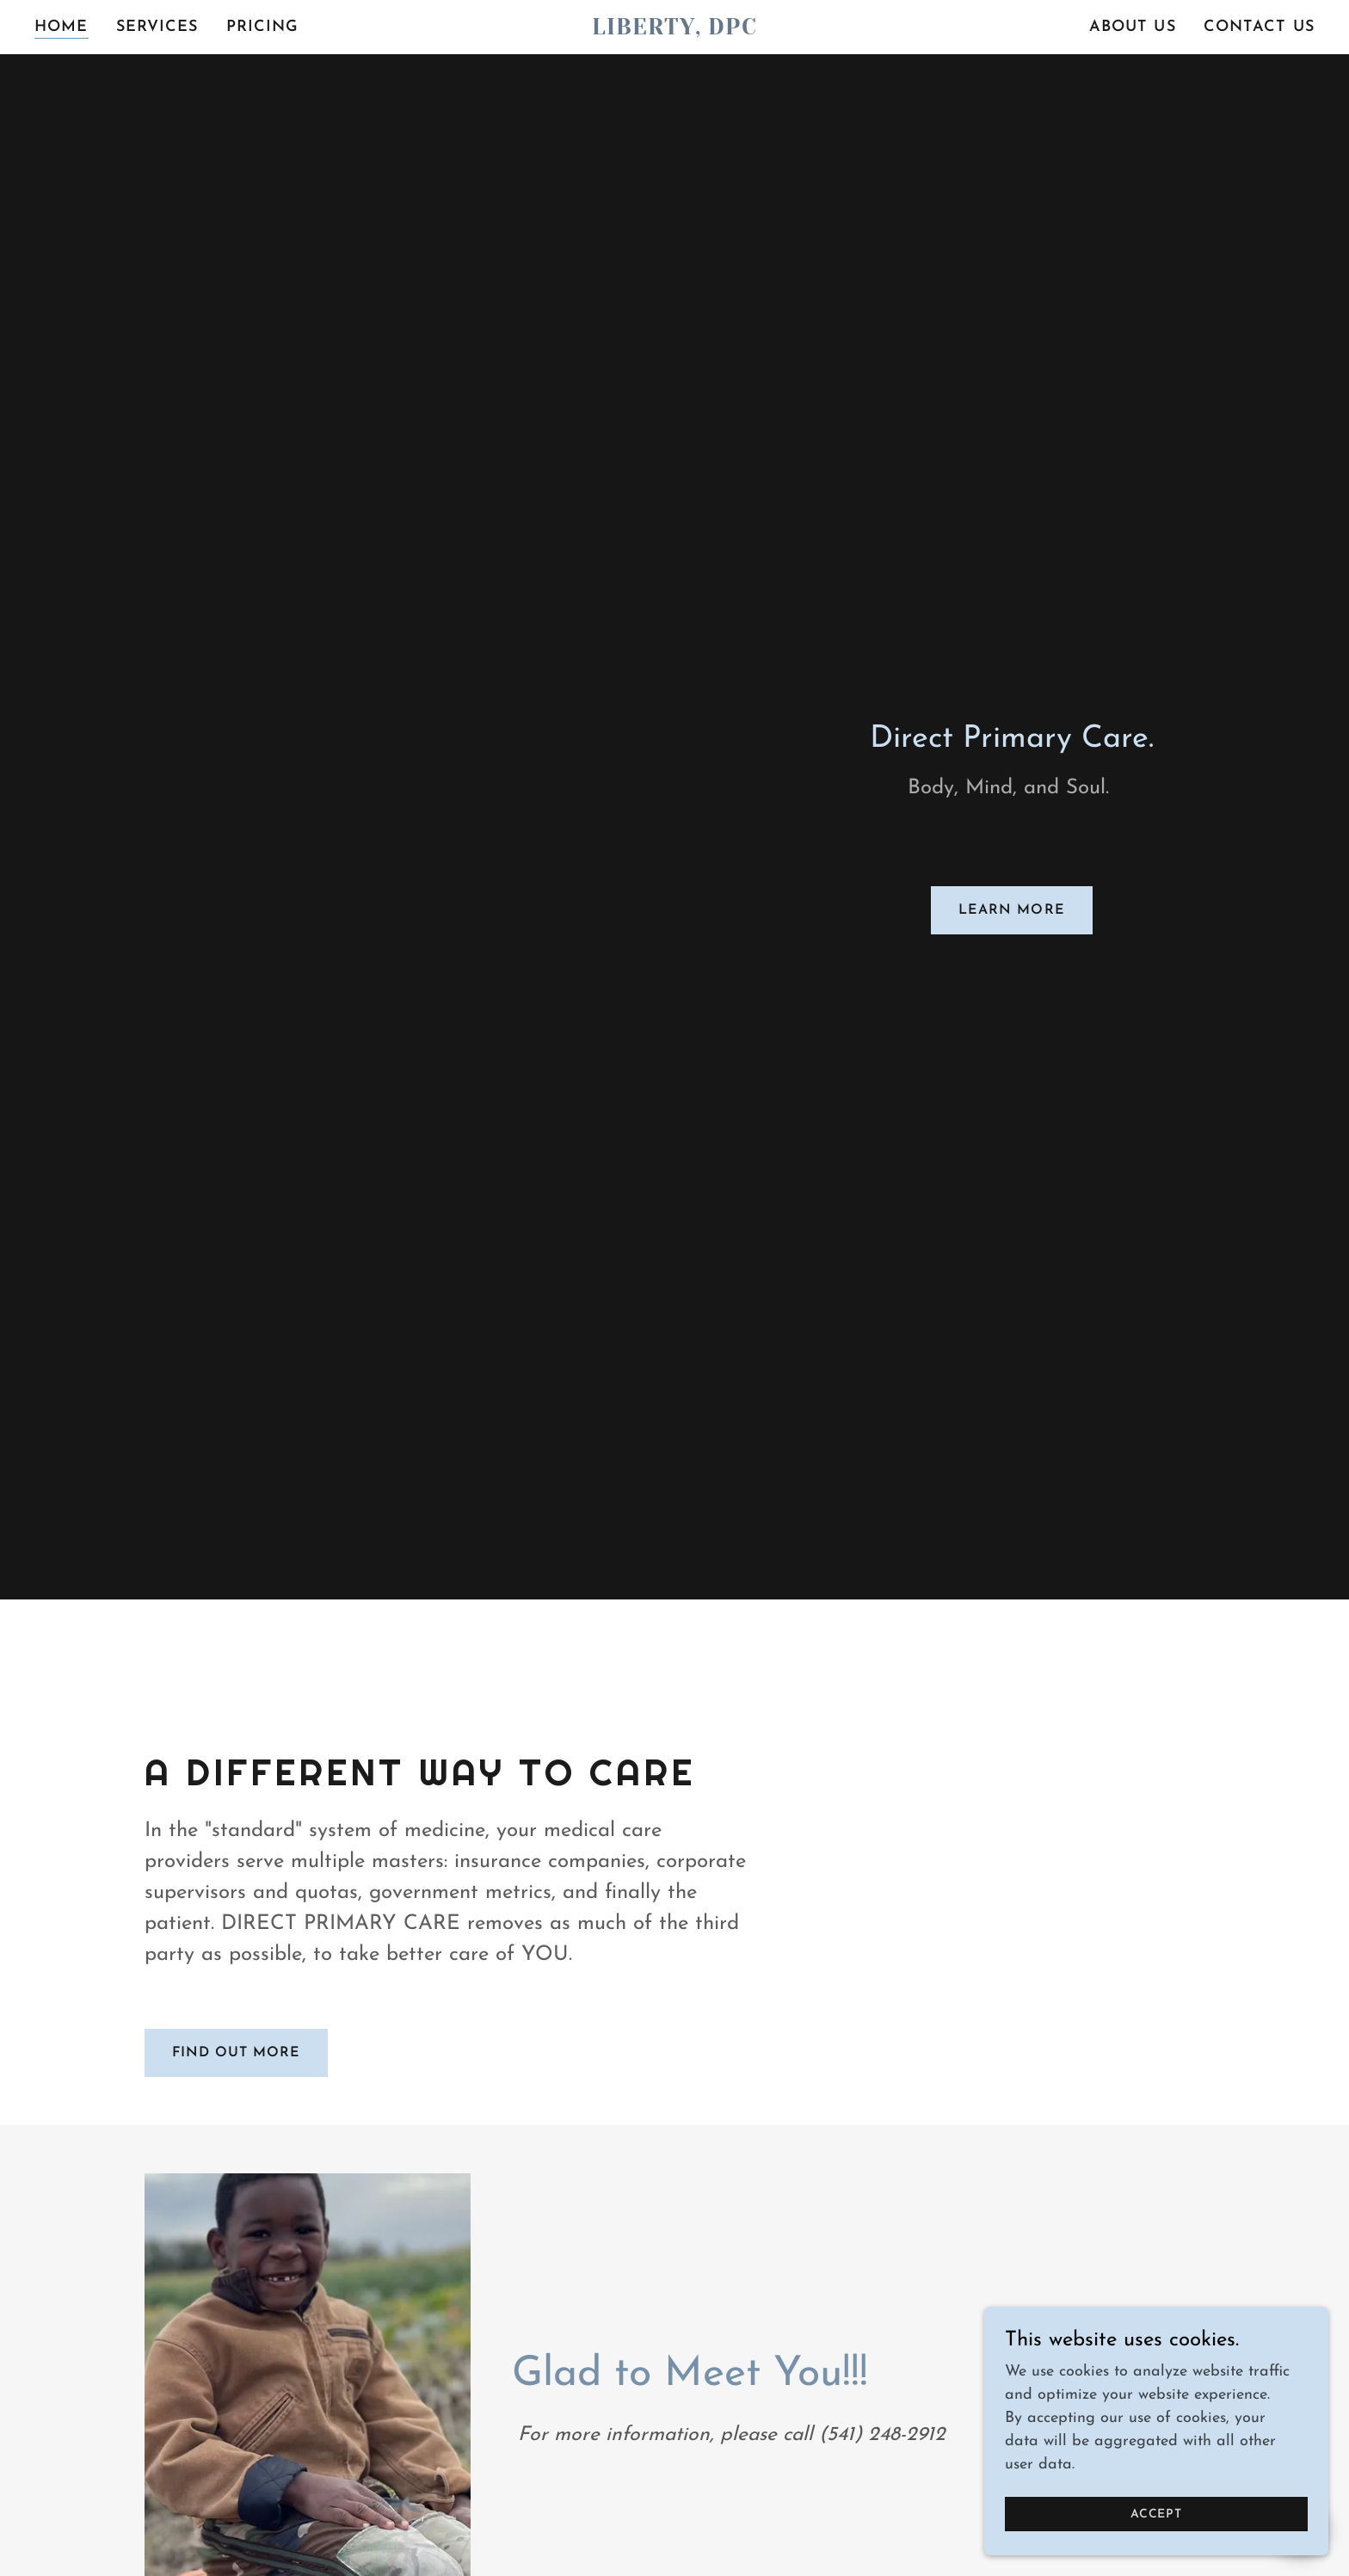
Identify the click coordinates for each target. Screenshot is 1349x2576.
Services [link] (157, 27)
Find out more (236, 2053)
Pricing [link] (262, 27)
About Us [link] (1132, 27)
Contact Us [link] (1259, 27)
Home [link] (61, 27)
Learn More (1011, 910)
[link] (674, 30)
